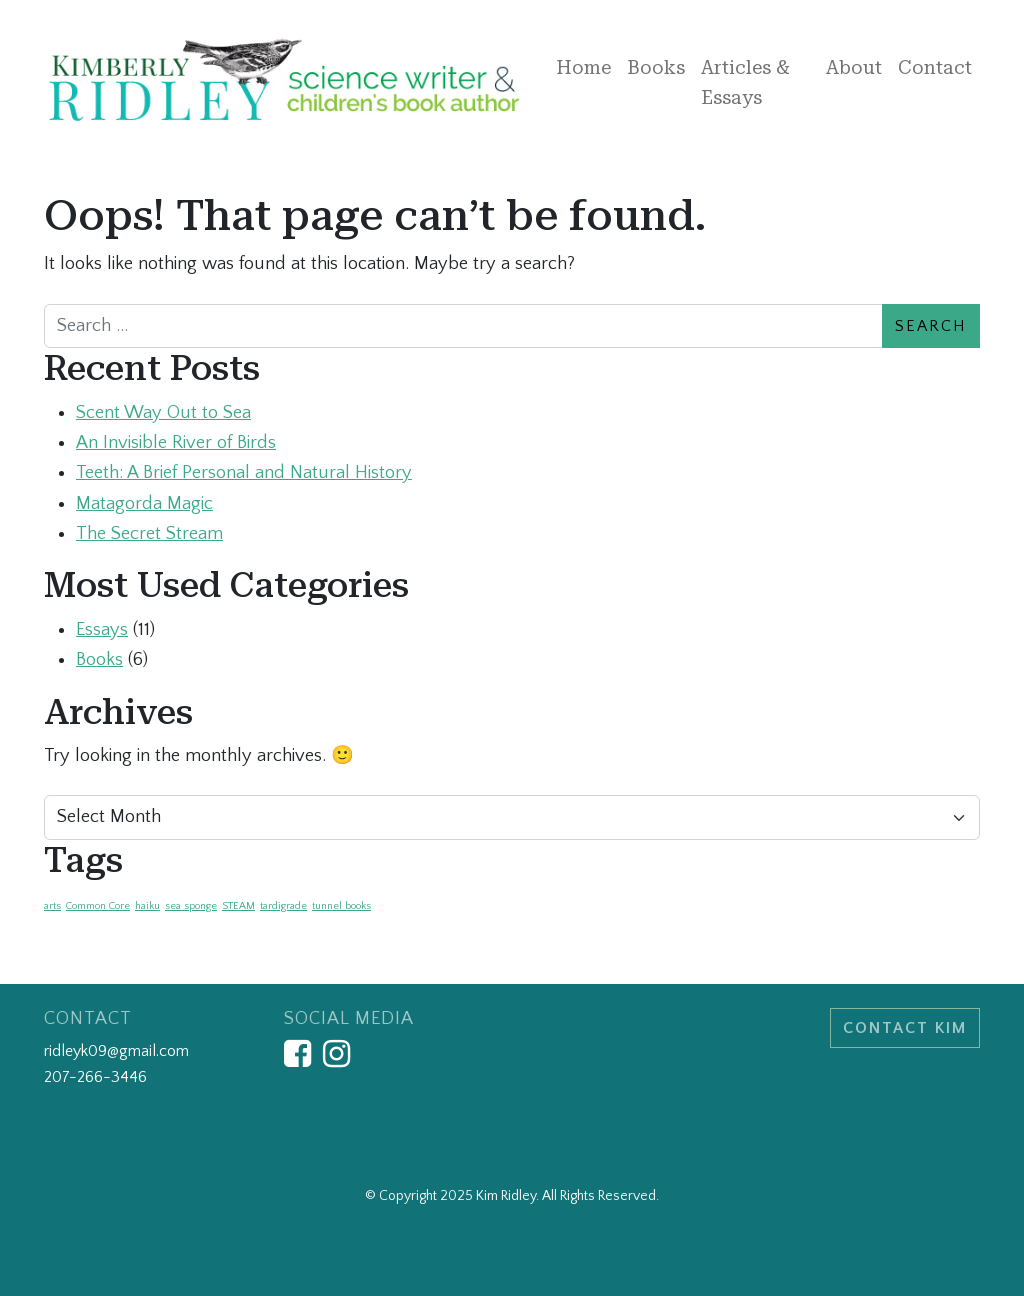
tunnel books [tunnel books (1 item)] (341, 906)
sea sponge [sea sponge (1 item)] (191, 906)
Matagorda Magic (144, 503)
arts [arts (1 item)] (52, 906)
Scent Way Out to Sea (163, 412)
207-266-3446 (95, 1077)
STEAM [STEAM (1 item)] (238, 906)
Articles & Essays (745, 82)
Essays (102, 629)
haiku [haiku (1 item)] (147, 906)
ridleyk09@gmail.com (116, 1051)
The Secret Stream (149, 533)
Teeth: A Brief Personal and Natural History (244, 472)
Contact (935, 67)
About (854, 67)
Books (656, 67)
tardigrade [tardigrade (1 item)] (283, 906)
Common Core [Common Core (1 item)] (98, 906)
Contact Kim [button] (905, 1028)
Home (583, 67)
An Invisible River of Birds (176, 442)
